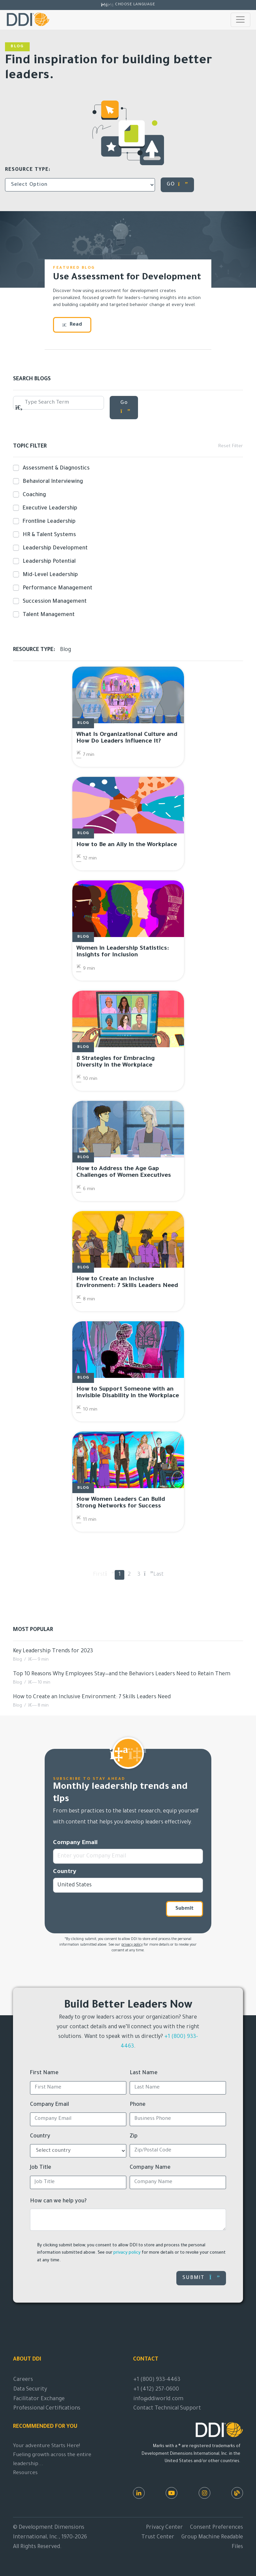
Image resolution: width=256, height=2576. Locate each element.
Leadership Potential (48, 561)
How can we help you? (58, 2201)
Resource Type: (27, 170)
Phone (138, 2105)
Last (158, 1575)
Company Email (75, 1843)
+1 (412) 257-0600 (156, 2390)
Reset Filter (230, 446)
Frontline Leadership (48, 521)
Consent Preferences (216, 2528)
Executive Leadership (48, 508)
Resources (25, 2473)
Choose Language (135, 4)
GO (177, 184)
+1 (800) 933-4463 (156, 2380)
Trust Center (157, 2537)
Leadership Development (54, 548)
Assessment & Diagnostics (55, 468)
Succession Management (53, 601)
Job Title (40, 2168)
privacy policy (132, 1945)
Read (72, 325)
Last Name (144, 2073)
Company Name (150, 2168)
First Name (44, 2073)
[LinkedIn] (139, 2493)
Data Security (30, 2390)
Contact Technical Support (167, 2409)
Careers (23, 2380)
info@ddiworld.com (158, 2399)
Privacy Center (164, 2528)
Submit (184, 1909)
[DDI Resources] (237, 2493)
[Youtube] (171, 2493)
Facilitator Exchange (39, 2399)
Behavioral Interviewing (51, 481)
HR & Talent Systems (48, 534)
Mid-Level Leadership (49, 574)
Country (64, 1872)
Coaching (33, 494)
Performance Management (56, 588)
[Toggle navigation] (240, 20)
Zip (134, 2136)
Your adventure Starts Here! (46, 2446)
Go (125, 407)
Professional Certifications (46, 2409)
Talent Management (47, 614)
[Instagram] (204, 2493)
